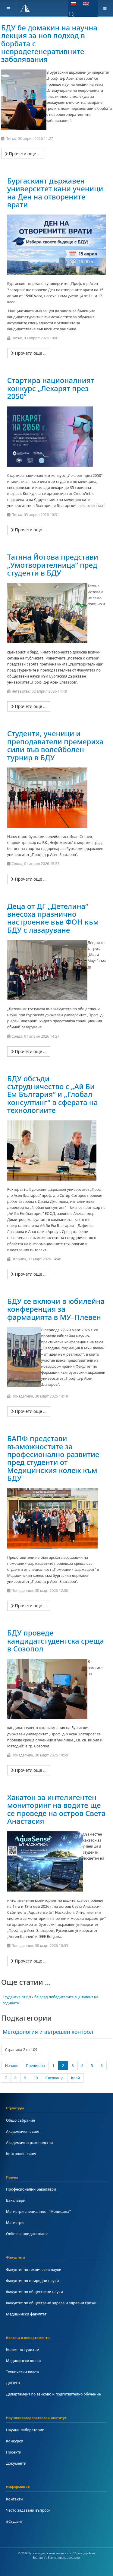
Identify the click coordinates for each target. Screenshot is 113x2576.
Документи (16, 2463)
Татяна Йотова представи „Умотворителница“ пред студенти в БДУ (52, 565)
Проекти (13, 2452)
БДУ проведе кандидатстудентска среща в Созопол (55, 1641)
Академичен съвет (22, 2131)
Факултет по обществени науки (34, 2291)
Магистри (15, 2222)
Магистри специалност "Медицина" (38, 2211)
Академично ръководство (29, 2142)
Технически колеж (22, 2371)
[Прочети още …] (23, 154)
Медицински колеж (23, 2360)
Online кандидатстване (27, 2233)
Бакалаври (15, 2200)
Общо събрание (20, 2120)
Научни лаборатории (25, 2429)
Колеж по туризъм (22, 2349)
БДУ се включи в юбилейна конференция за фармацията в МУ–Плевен (56, 1309)
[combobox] (76, 14)
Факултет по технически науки (33, 2269)
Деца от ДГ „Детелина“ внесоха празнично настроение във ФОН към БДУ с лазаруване (53, 918)
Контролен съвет (21, 2153)
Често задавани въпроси (28, 2510)
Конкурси (14, 2441)
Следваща (55, 2077)
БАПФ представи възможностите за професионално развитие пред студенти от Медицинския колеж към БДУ (53, 1458)
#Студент (14, 2521)
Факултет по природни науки (32, 2280)
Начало (11, 2065)
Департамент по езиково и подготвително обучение (53, 2394)
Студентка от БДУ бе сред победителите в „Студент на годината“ (51, 2000)
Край (75, 2077)
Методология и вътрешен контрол (48, 2031)
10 (36, 2077)
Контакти (14, 2499)
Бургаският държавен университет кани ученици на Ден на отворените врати (55, 192)
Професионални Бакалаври (31, 2189)
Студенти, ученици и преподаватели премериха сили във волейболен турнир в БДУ (55, 745)
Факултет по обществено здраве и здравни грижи (51, 2303)
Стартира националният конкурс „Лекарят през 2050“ (50, 388)
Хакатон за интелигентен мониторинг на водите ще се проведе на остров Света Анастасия (56, 1809)
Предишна (35, 2065)
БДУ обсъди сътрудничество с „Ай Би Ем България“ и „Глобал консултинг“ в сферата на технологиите (52, 1094)
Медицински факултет (26, 2314)
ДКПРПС (13, 2383)
